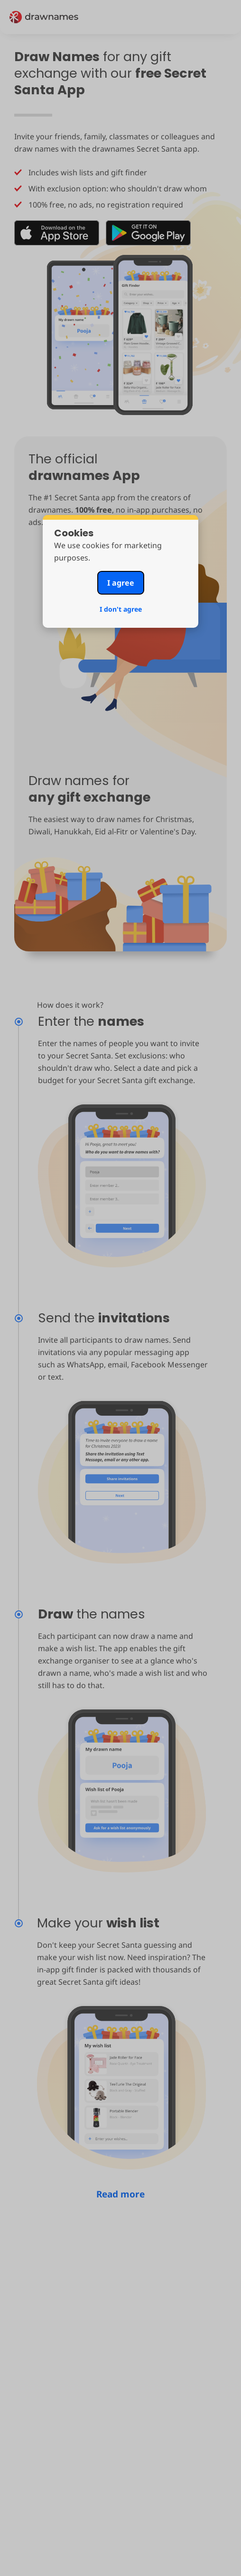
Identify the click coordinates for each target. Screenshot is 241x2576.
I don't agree (121, 609)
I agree (120, 583)
